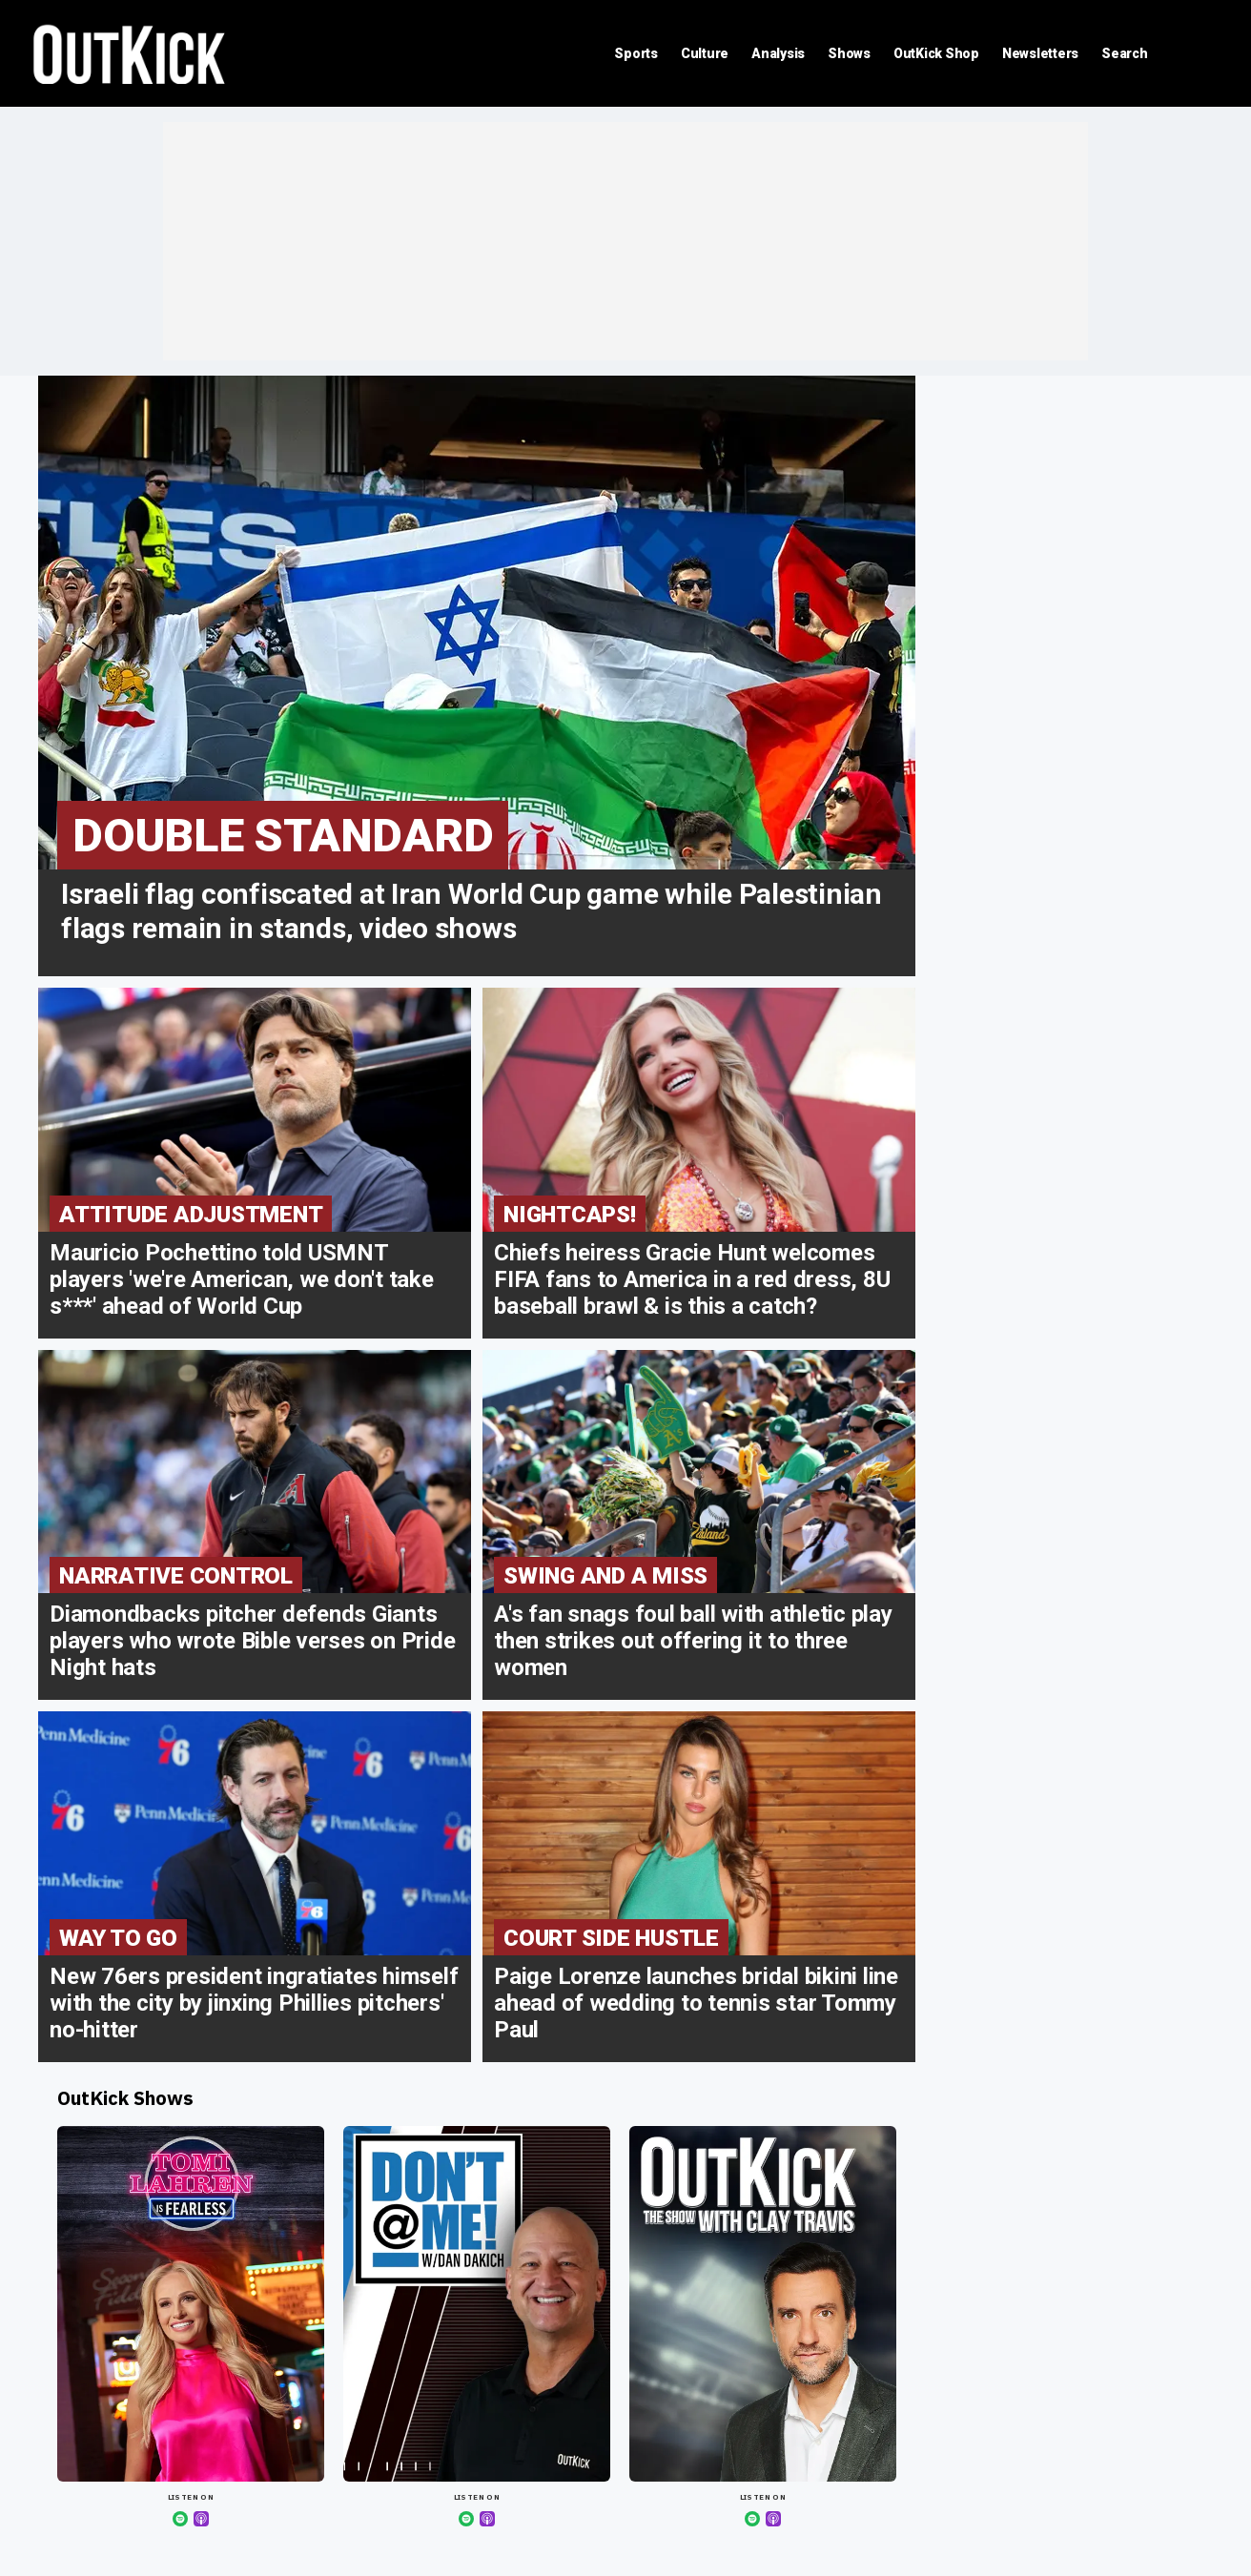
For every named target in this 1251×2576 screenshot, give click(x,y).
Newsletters (1040, 53)
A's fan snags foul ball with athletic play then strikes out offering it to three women (693, 1641)
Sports (636, 53)
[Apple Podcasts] (201, 2518)
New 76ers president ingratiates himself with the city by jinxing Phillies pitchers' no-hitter (254, 2003)
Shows (849, 53)
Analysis (778, 53)
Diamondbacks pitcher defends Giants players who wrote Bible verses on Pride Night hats (252, 1641)
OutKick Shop (936, 53)
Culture (704, 53)
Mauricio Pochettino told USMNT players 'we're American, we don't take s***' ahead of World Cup (242, 1279)
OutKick (130, 53)
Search (1124, 53)
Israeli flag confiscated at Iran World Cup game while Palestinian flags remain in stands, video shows (471, 911)
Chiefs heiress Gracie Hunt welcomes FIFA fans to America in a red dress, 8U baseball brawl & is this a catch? (692, 1279)
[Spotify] (180, 2518)
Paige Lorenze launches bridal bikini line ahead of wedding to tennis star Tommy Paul (696, 2003)
